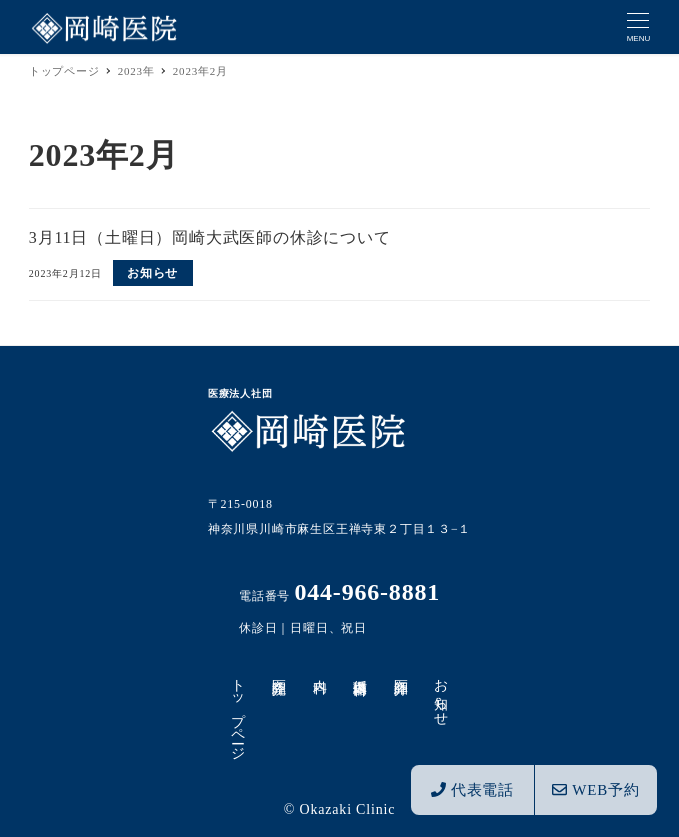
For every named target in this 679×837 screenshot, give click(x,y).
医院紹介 (278, 670)
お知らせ (441, 694)
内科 (319, 670)
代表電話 (472, 790)
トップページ (238, 711)
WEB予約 (595, 790)
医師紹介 (400, 670)
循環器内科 (360, 671)
